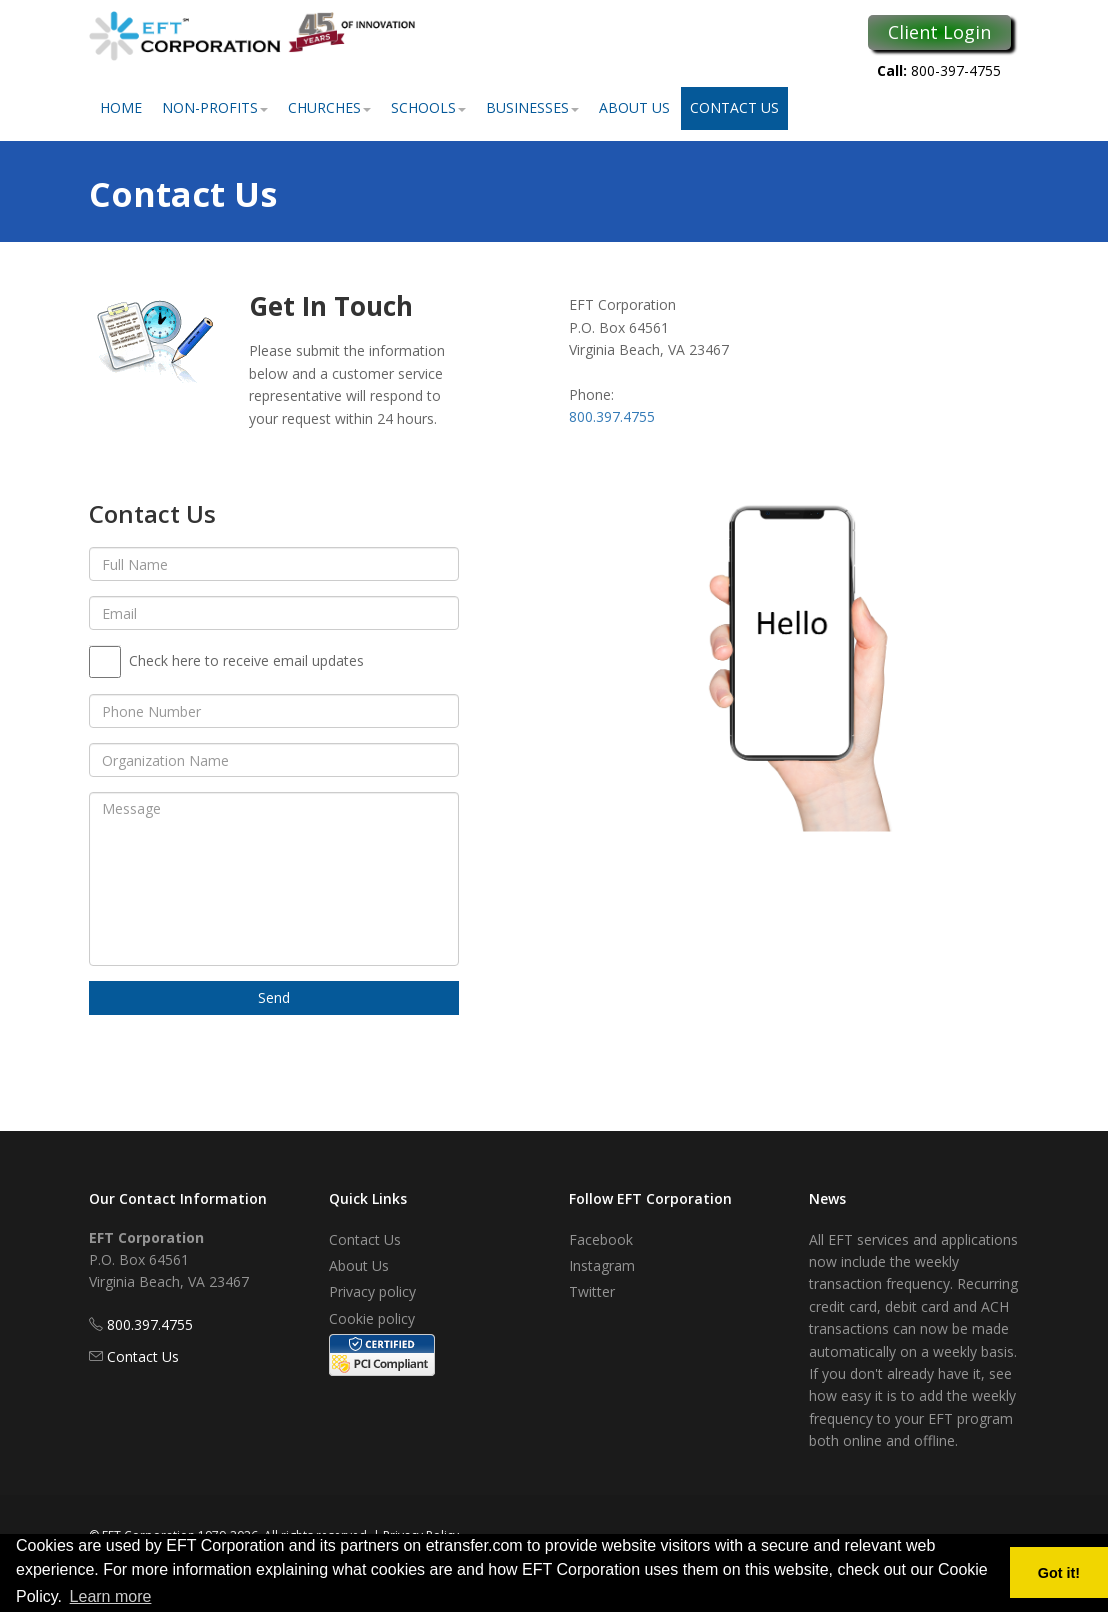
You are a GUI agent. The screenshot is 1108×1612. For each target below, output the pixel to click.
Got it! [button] (1059, 1573)
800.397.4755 (612, 416)
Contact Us (734, 107)
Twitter (592, 1291)
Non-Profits (215, 107)
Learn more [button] (111, 1596)
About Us (634, 107)
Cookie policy (372, 1318)
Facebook (601, 1239)
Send (274, 997)
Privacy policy (372, 1291)
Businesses (532, 107)
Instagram (602, 1265)
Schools (428, 107)
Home (121, 107)
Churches (329, 107)
